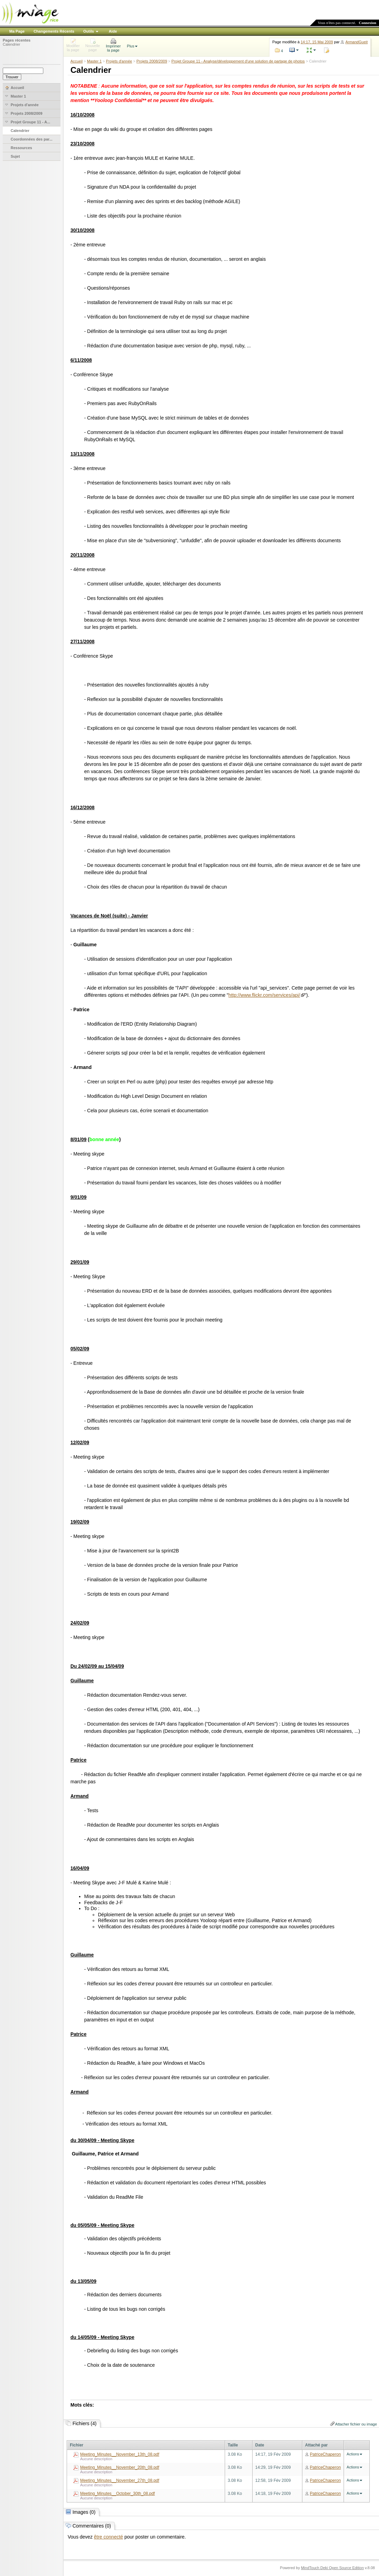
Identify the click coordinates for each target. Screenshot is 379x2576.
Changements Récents (54, 31)
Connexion (367, 23)
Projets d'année (119, 61)
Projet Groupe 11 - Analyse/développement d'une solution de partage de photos (238, 61)
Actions (353, 2454)
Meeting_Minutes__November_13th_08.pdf (119, 2454)
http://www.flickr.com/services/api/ (264, 995)
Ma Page (17, 31)
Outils (88, 31)
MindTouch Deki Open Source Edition (332, 2568)
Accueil (76, 61)
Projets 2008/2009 (151, 61)
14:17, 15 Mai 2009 (317, 42)
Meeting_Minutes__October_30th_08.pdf (117, 2493)
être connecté (108, 2537)
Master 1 (94, 61)
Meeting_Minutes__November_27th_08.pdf (119, 2480)
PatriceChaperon (325, 2454)
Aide (113, 31)
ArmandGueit (356, 42)
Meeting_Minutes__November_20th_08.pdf (119, 2467)
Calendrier (11, 44)
